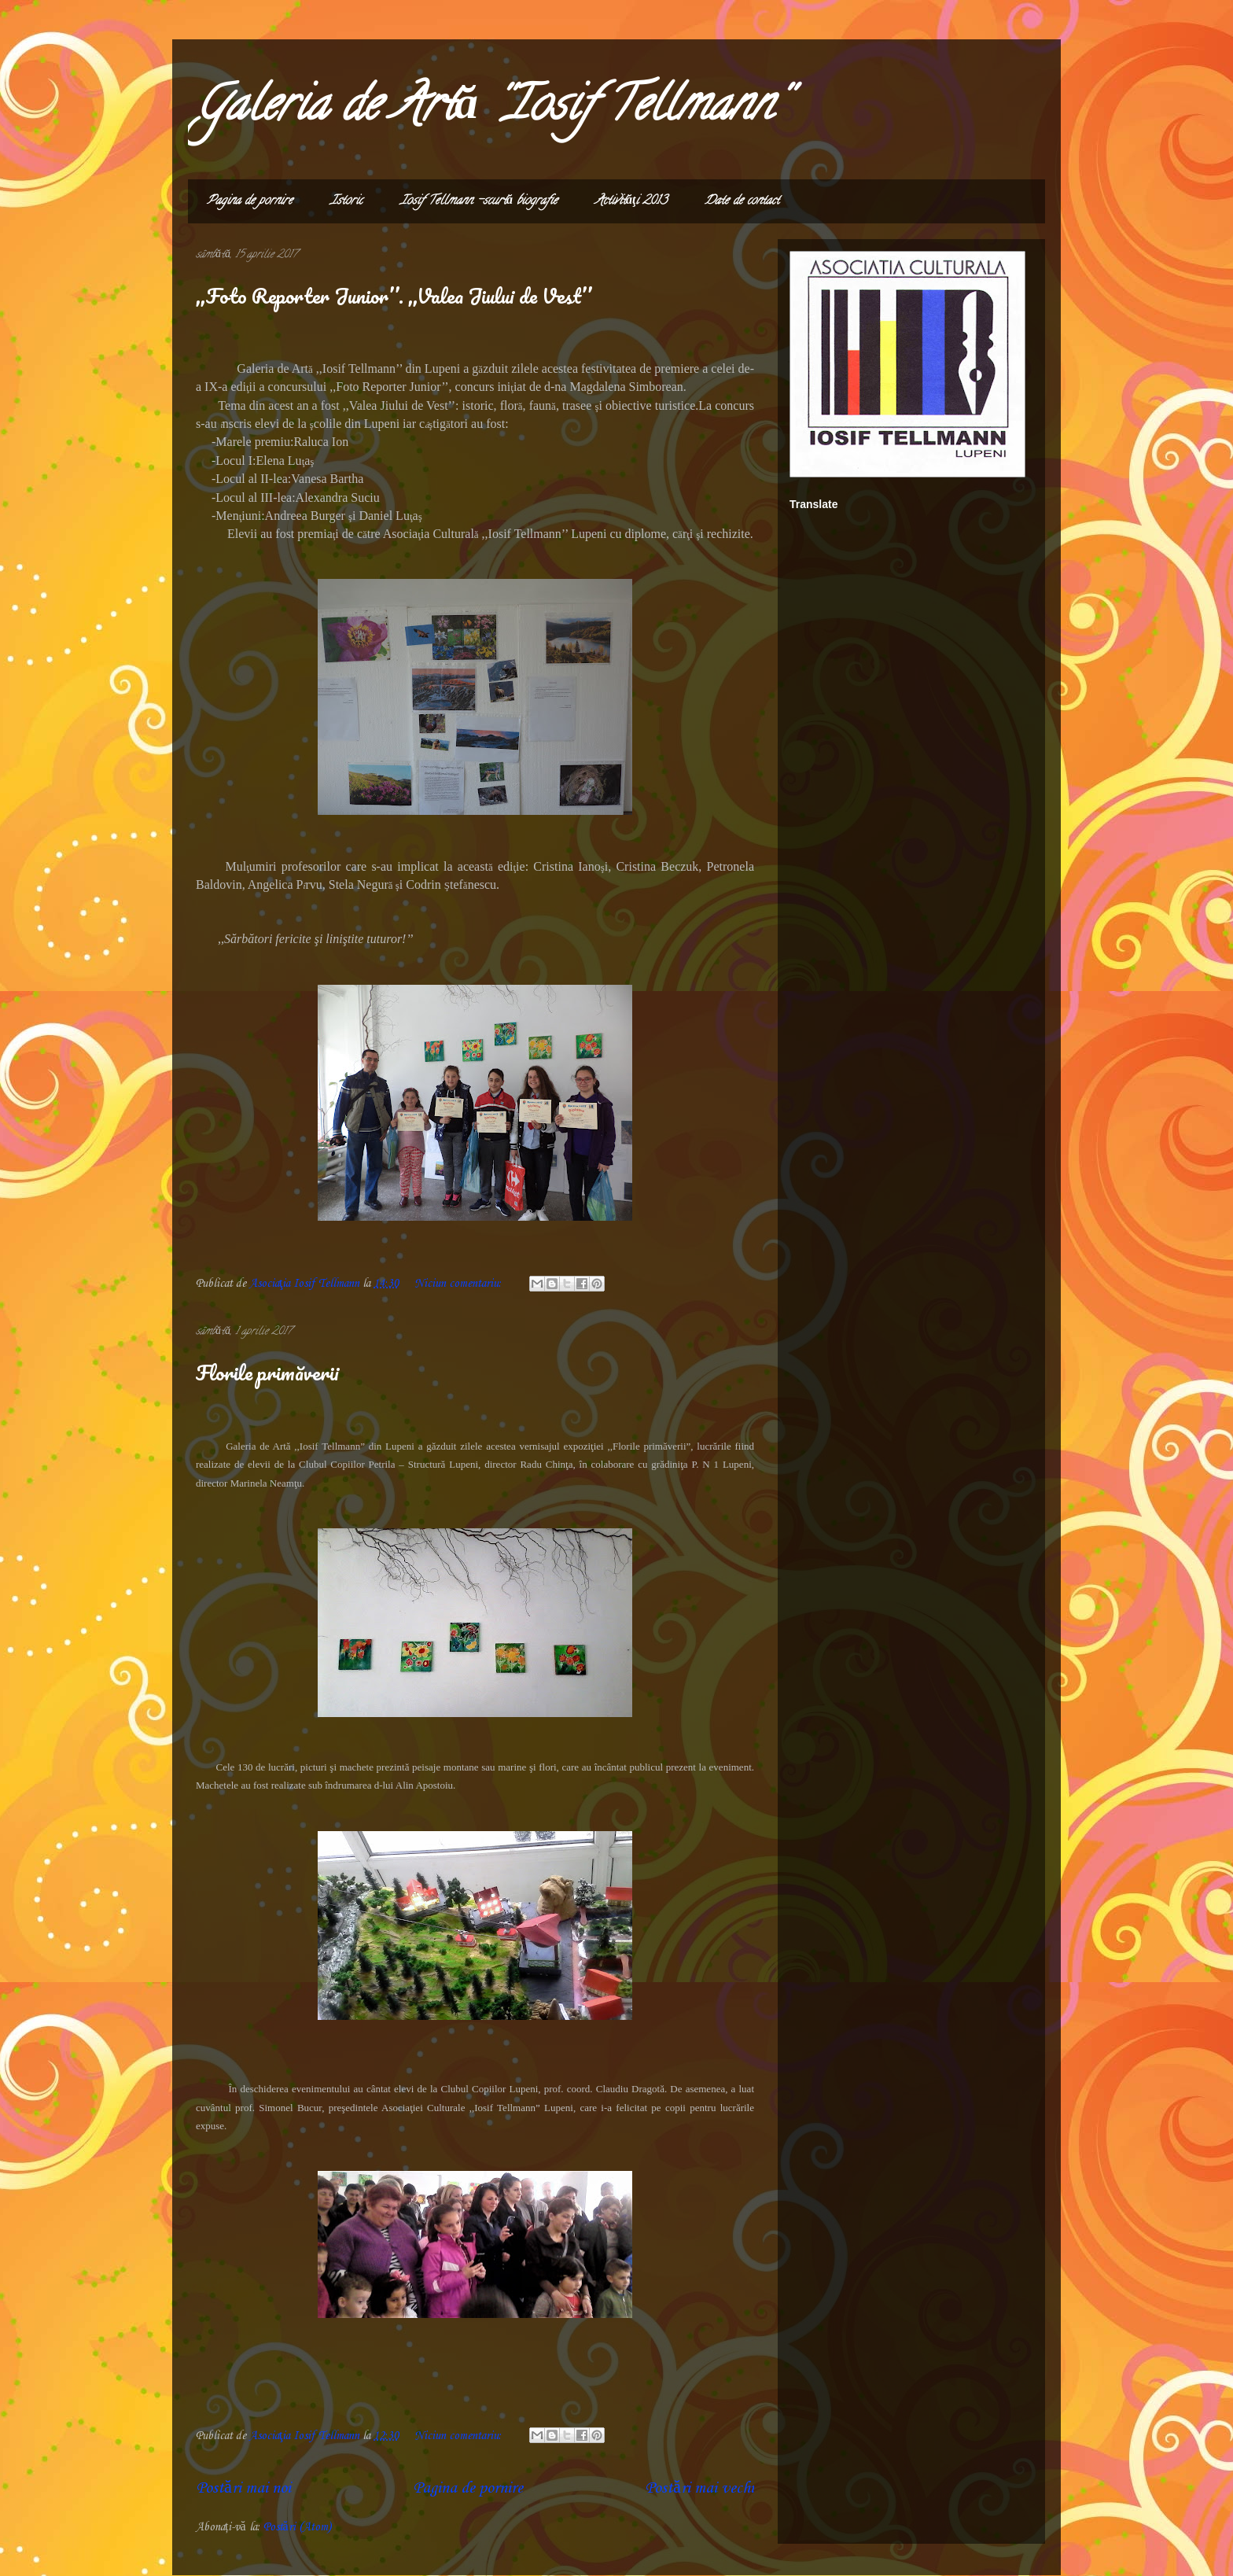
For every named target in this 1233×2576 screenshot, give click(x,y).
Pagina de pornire (250, 201)
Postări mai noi (243, 2488)
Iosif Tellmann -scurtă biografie (479, 201)
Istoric (346, 201)
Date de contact (742, 201)
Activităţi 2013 (631, 201)
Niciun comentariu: (459, 1284)
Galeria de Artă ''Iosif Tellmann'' (490, 109)
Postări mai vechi (699, 2488)
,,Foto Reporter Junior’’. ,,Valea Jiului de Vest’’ (393, 295)
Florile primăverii (267, 1372)
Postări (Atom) (297, 2527)
